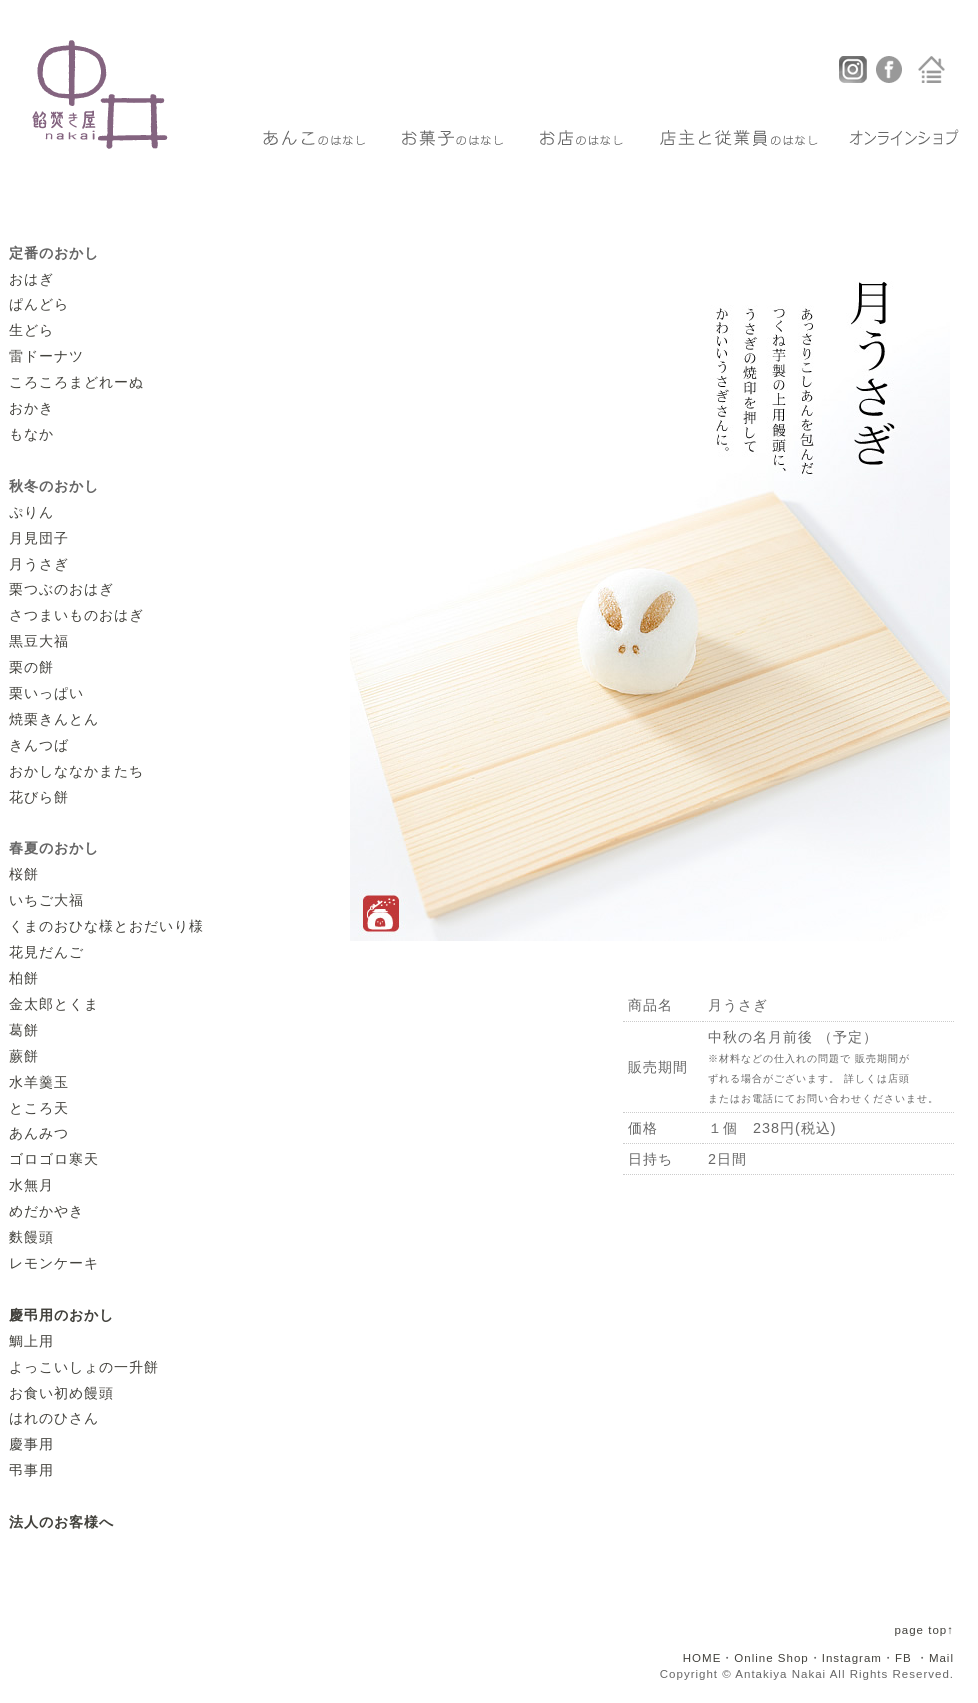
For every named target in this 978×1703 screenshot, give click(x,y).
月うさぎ (39, 564)
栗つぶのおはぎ (61, 589)
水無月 (31, 1185)
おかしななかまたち (76, 771)
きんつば (39, 745)
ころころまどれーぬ (76, 382)
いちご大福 (46, 900)
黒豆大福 (39, 641)
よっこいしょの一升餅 (84, 1367)
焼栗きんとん (54, 719)
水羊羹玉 (39, 1082)
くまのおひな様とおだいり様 (106, 926)
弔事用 (31, 1470)
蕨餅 (24, 1056)
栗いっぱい (46, 693)
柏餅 (24, 978)
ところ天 (39, 1108)
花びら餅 (39, 797)
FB (903, 1658)
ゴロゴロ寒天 (54, 1159)
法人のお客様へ (61, 1522)
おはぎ (31, 279)
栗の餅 (31, 667)
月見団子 (39, 538)
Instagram (852, 1658)
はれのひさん (54, 1418)
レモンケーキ (54, 1263)
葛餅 (24, 1030)
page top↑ (924, 1630)
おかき (31, 408)
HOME (702, 1658)
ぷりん (31, 512)
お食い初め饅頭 (61, 1393)
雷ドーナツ (46, 356)
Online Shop (771, 1658)
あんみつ (39, 1133)
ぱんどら (39, 304)
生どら (31, 330)
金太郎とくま (54, 1004)
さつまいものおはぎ (76, 615)
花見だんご (46, 952)
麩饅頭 (31, 1237)
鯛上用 (31, 1341)
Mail (941, 1658)
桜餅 (24, 874)
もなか (31, 434)
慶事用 (31, 1444)
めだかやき (46, 1211)
